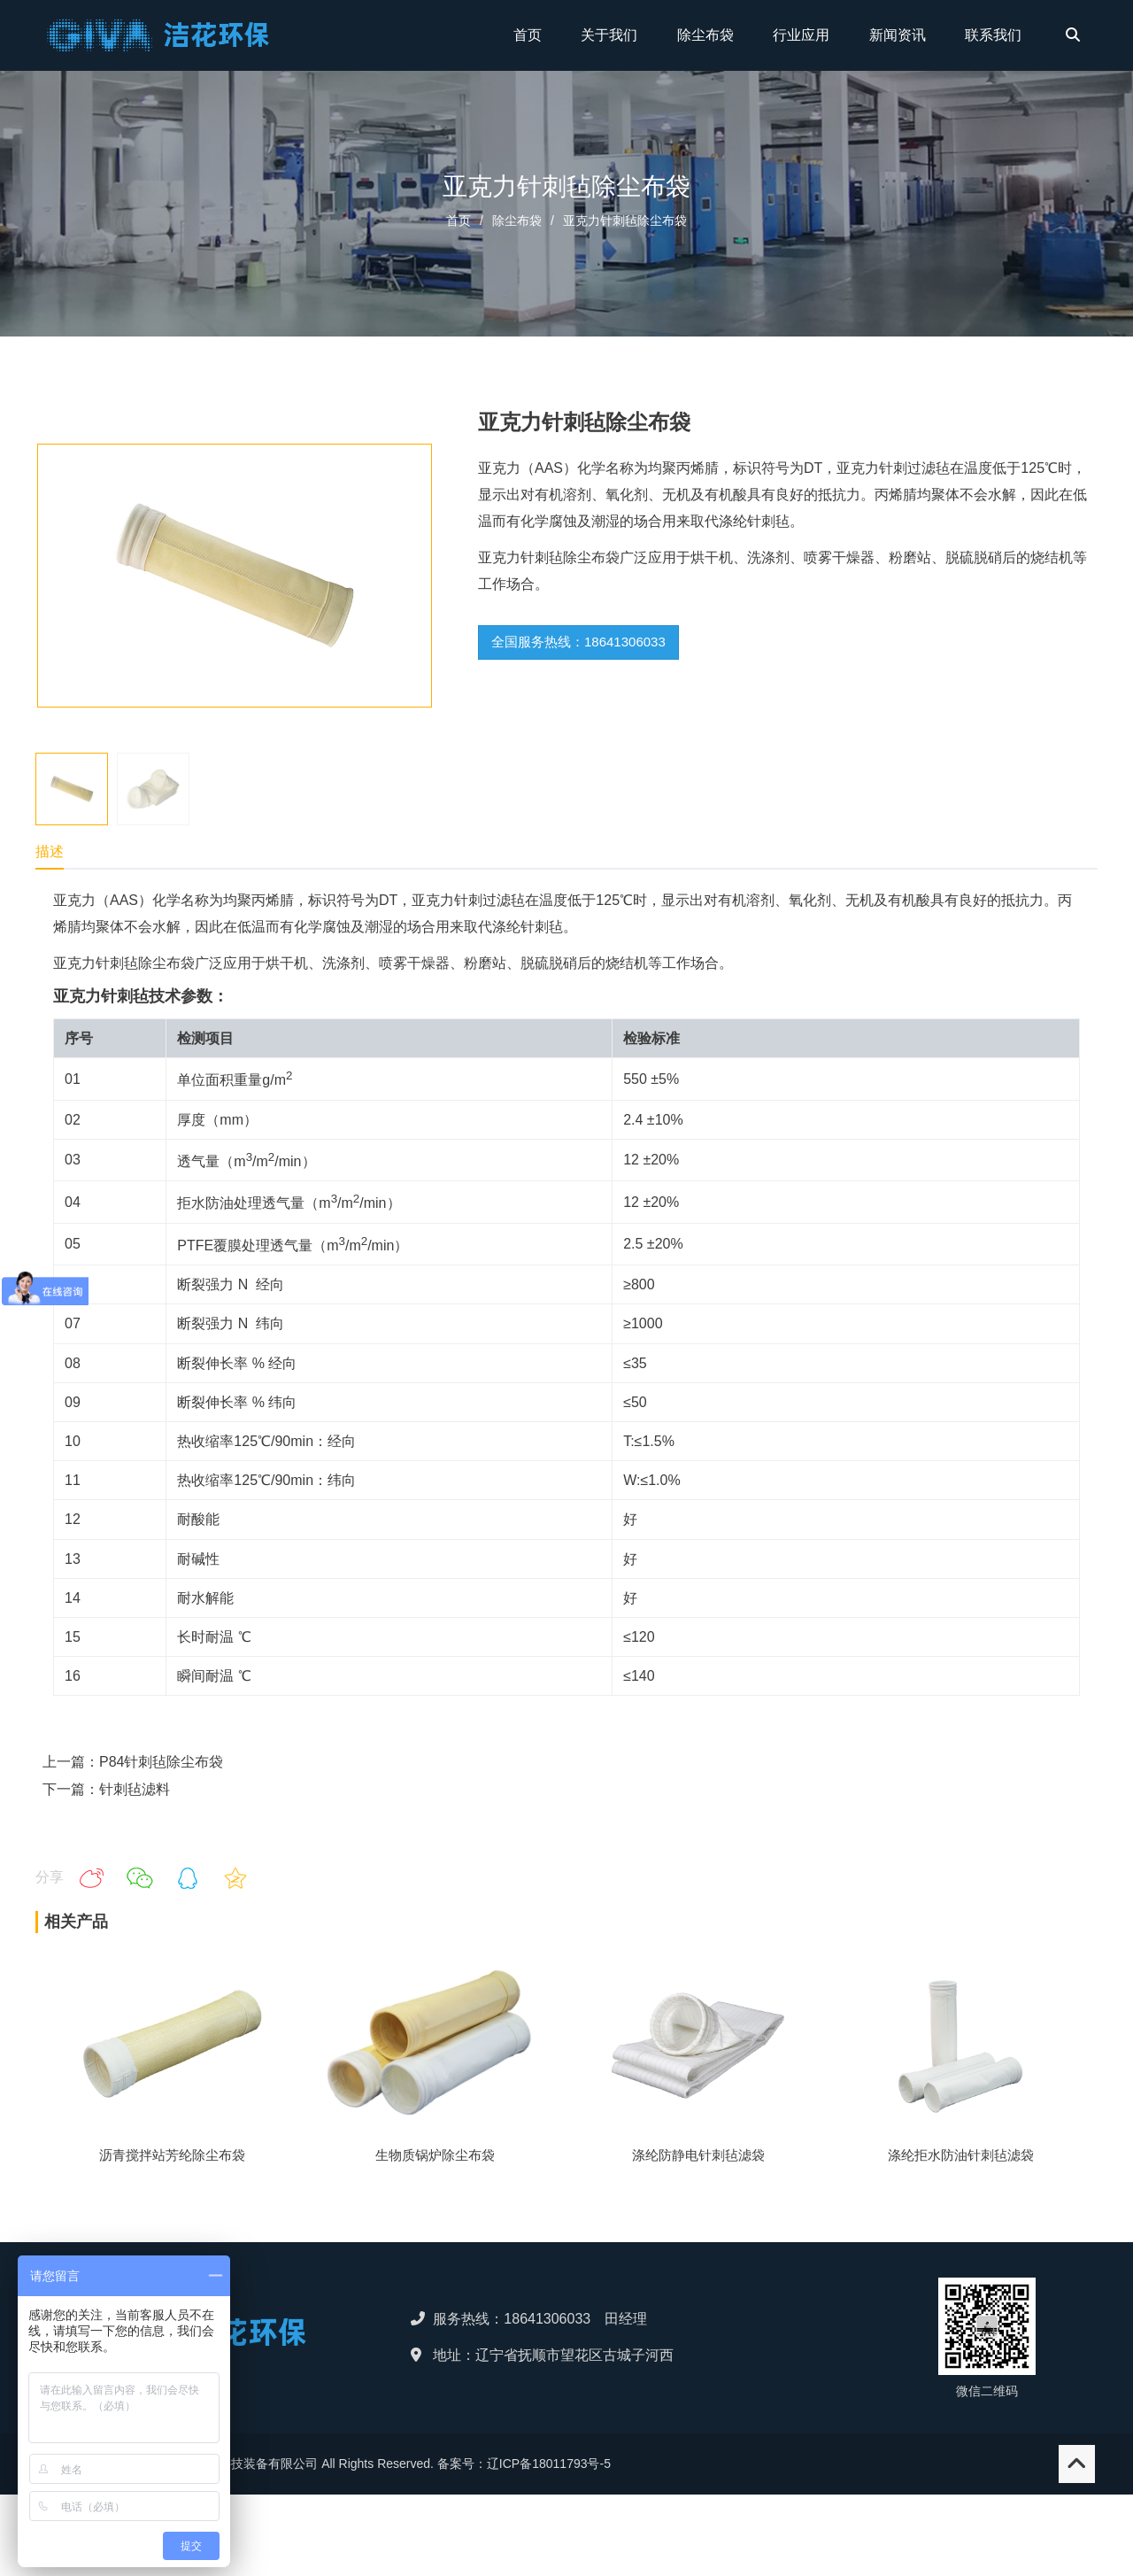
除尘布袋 (517, 220)
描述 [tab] (49, 851)
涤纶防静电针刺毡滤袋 (698, 2154)
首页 (458, 220)
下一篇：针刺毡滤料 (106, 1789)
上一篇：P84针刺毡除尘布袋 (132, 1761)
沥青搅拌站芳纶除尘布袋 (172, 2154)
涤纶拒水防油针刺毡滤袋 (961, 2154)
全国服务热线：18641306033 (578, 641)
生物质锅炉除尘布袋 (435, 2154)
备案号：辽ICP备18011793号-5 (524, 2463)
